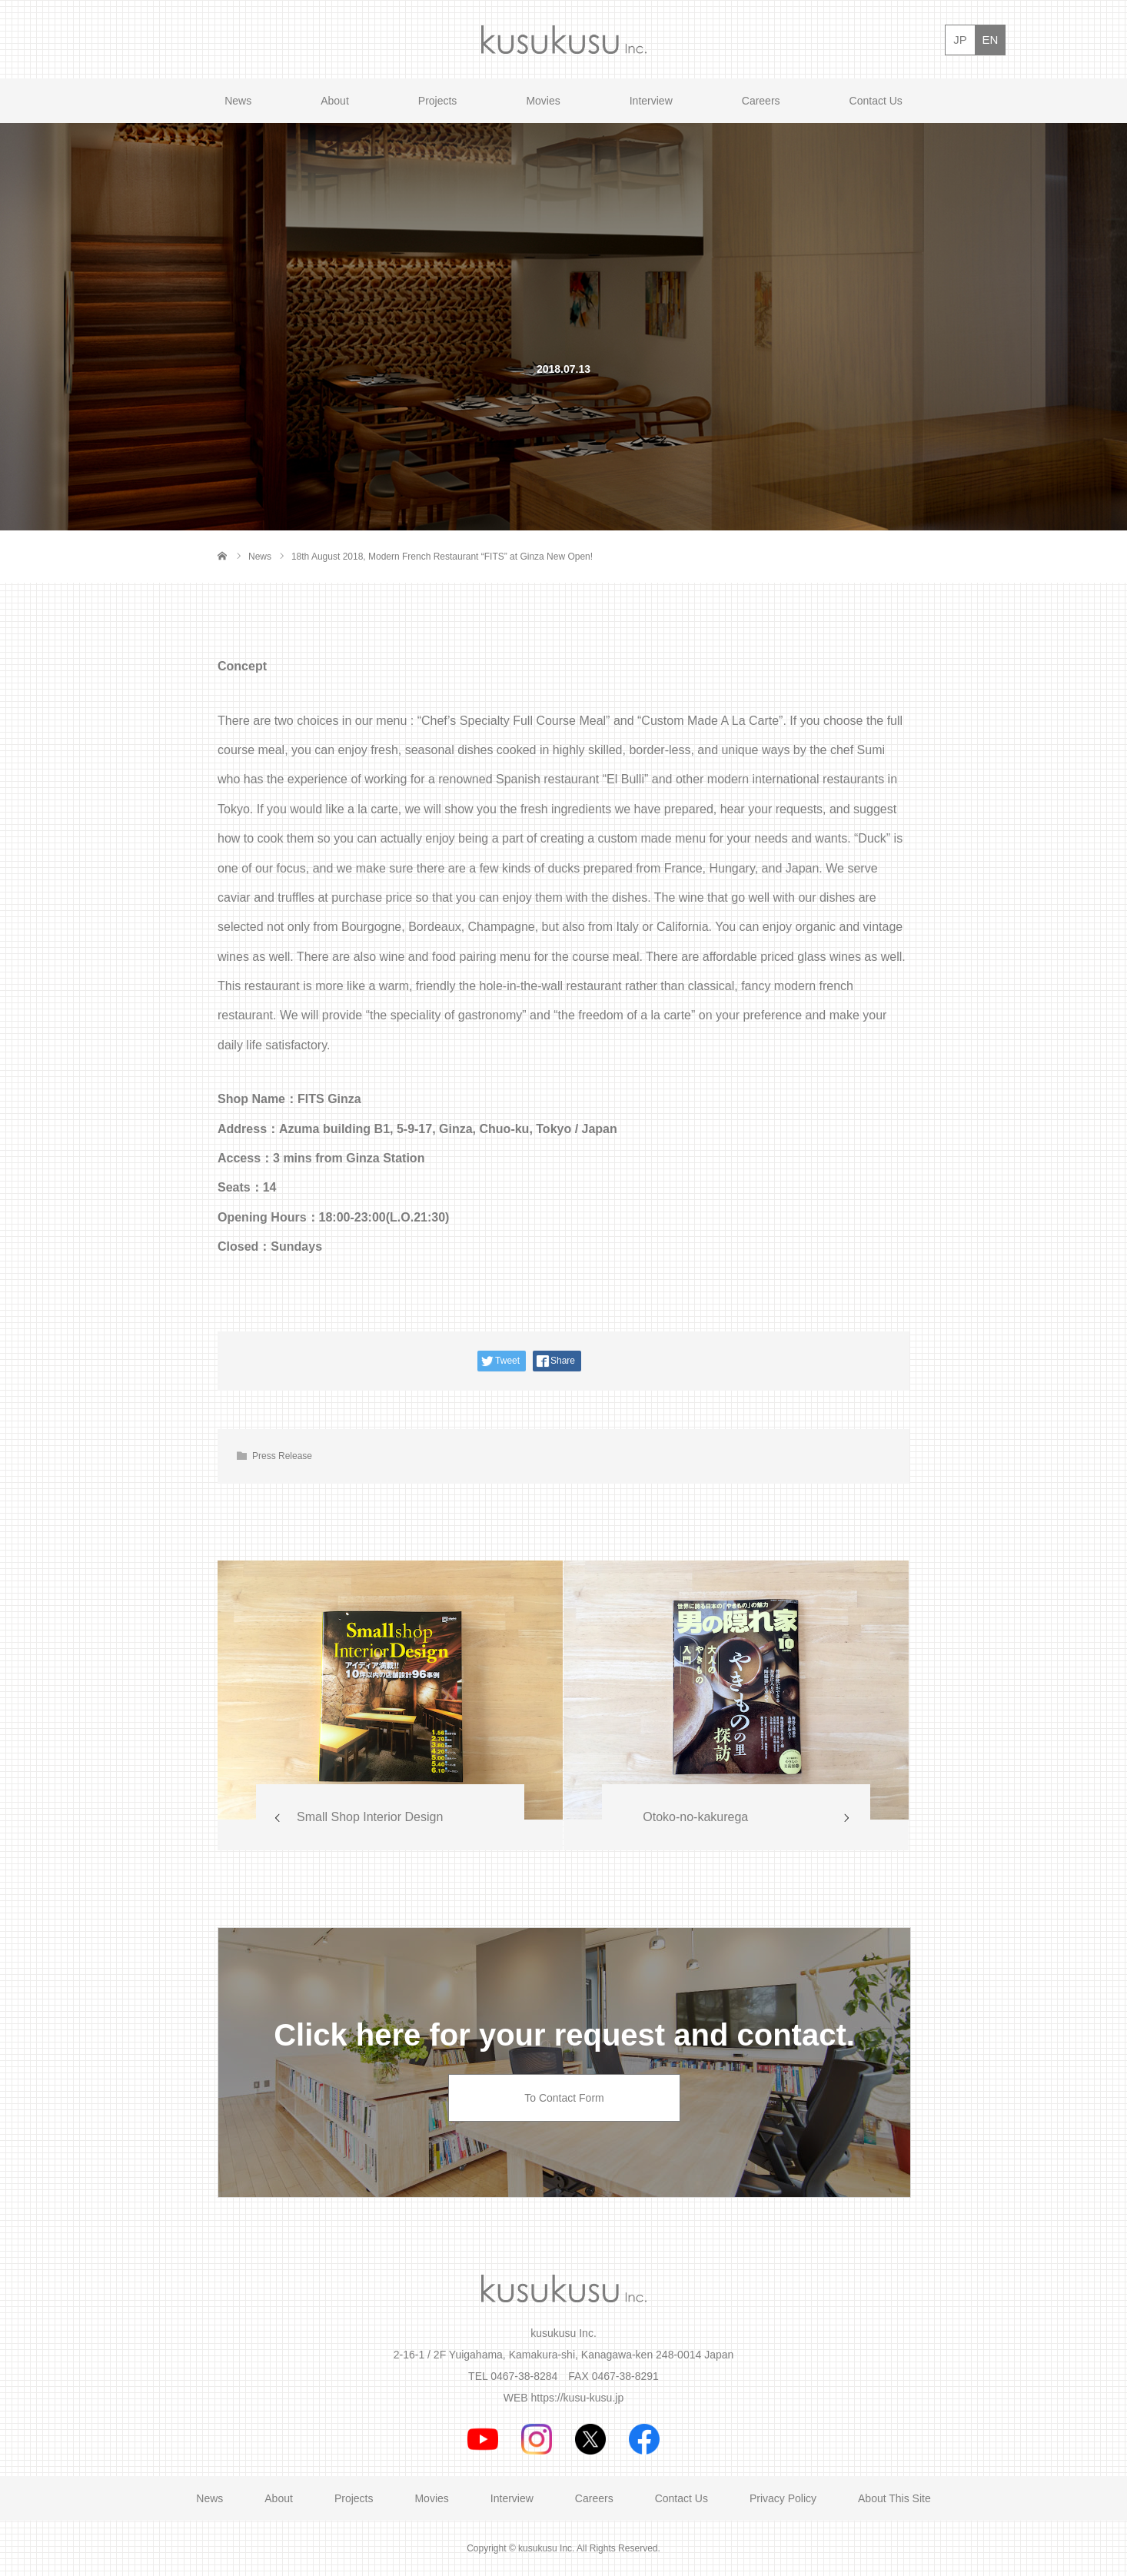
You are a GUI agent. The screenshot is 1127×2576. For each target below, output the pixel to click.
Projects (437, 101)
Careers (761, 101)
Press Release (282, 1456)
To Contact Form (563, 2098)
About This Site (894, 2498)
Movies (543, 101)
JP (960, 39)
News (237, 101)
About (335, 101)
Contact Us (876, 101)
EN (990, 39)
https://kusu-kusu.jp (577, 2398)
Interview (651, 101)
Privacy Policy (783, 2498)
